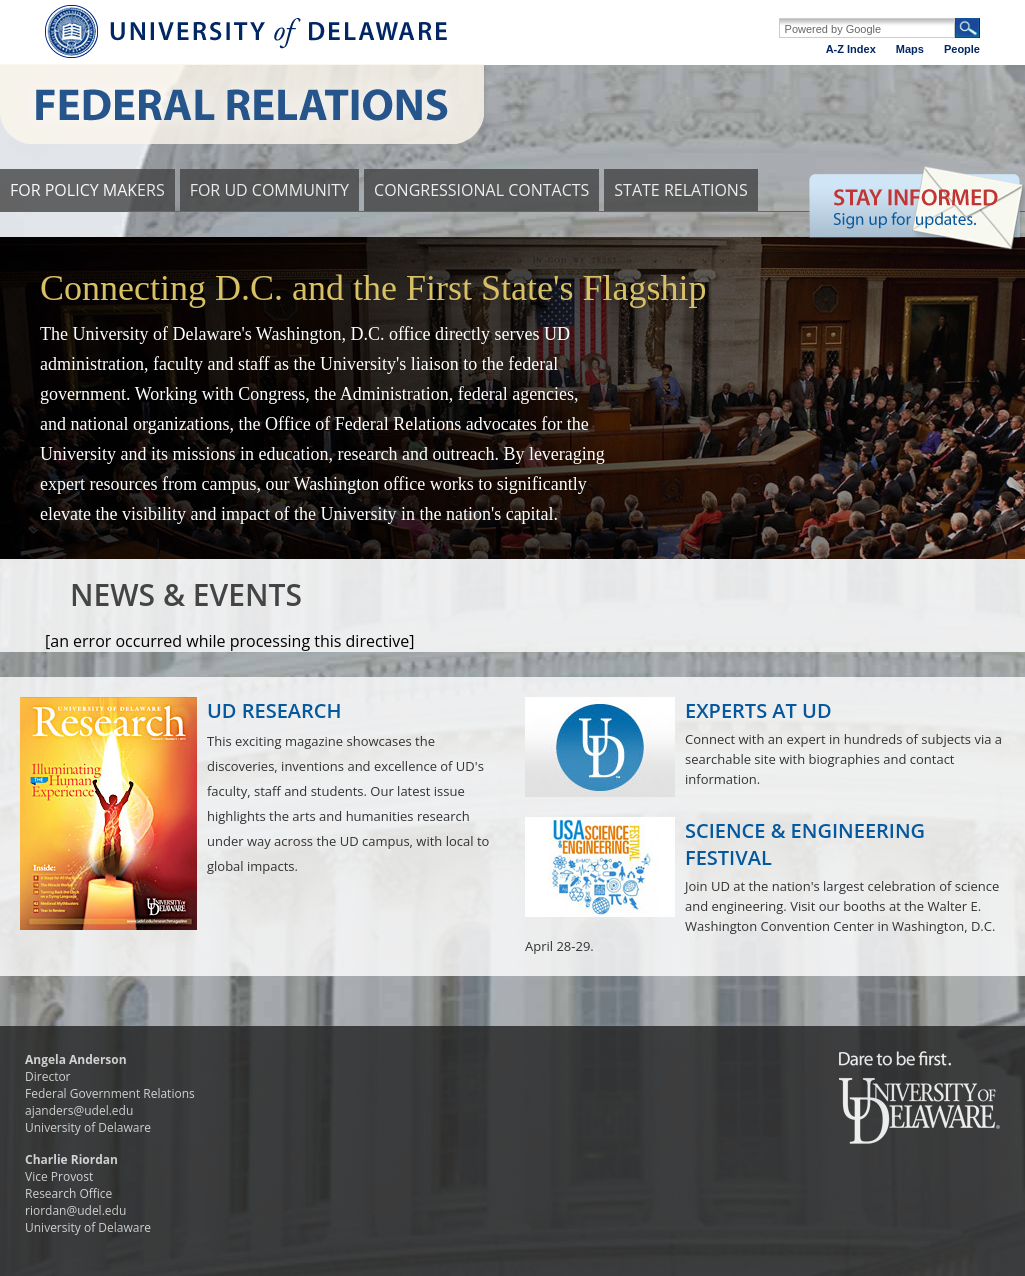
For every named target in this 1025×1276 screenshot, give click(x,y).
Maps (910, 49)
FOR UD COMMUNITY (269, 190)
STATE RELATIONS (680, 190)
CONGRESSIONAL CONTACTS (481, 190)
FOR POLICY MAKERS (87, 190)
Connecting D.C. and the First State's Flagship (373, 288)
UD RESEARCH (274, 710)
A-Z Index (851, 49)
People (962, 49)
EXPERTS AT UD (758, 710)
